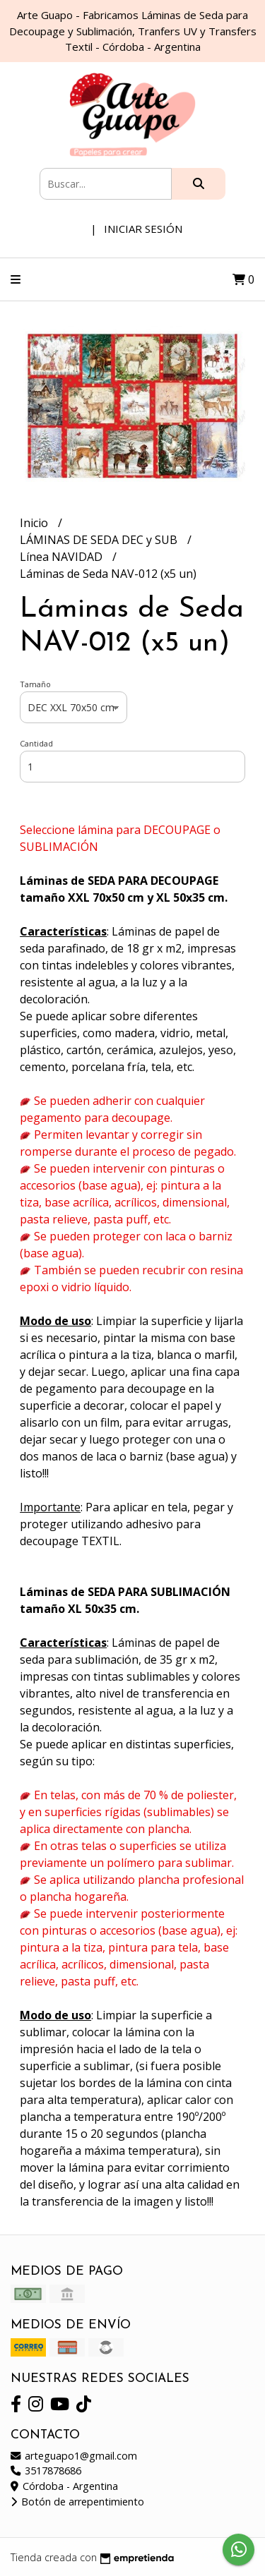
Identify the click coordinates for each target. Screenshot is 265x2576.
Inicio (35, 523)
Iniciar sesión (143, 229)
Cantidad (36, 743)
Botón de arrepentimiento (77, 2501)
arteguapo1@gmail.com (74, 2455)
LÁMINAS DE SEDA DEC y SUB (100, 540)
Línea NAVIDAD (62, 556)
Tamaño (35, 684)
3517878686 (46, 2470)
